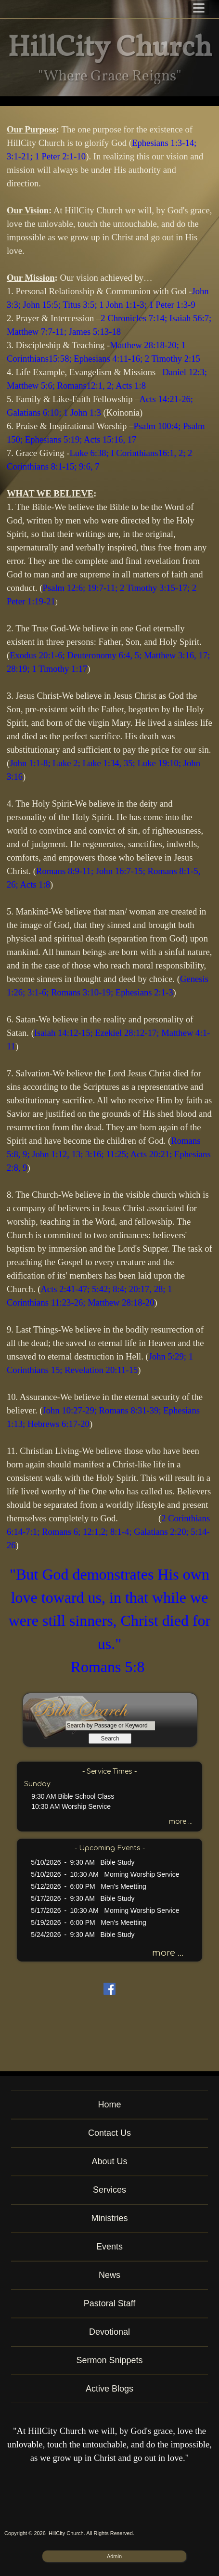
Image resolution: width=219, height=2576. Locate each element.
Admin (114, 2556)
